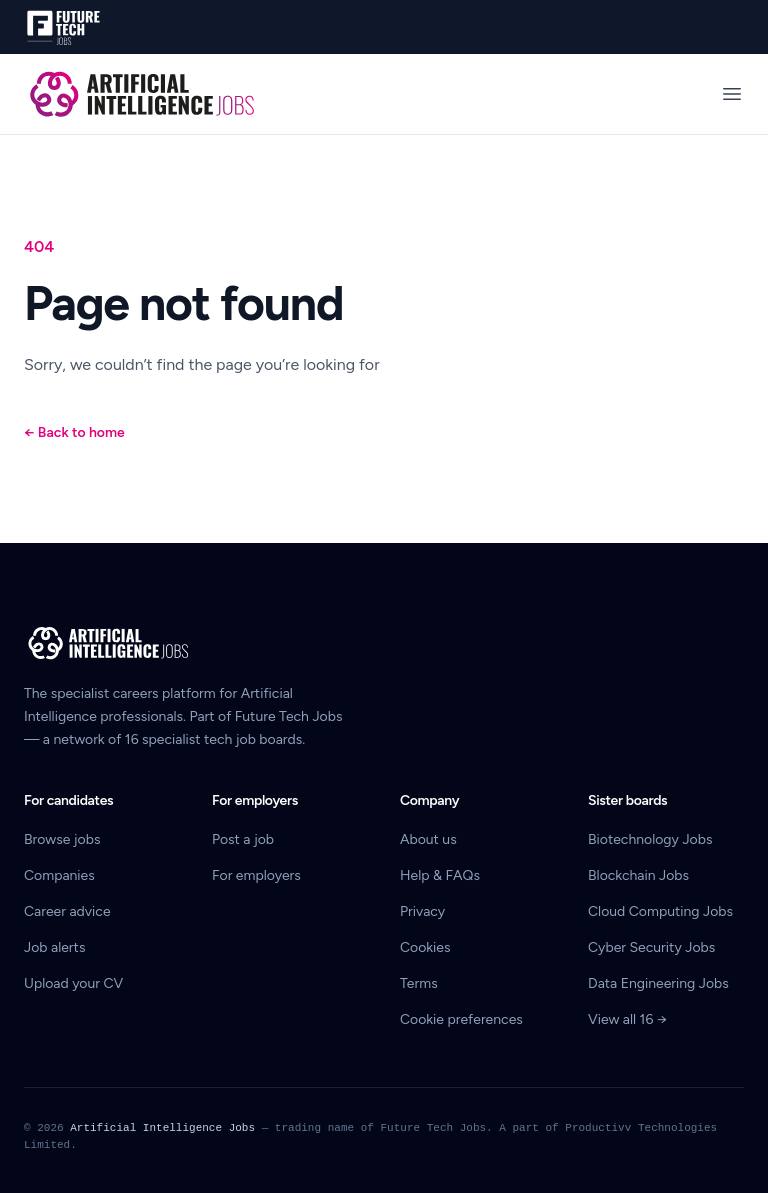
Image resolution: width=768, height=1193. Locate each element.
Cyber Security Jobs (651, 947)
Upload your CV (73, 983)
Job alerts (54, 947)
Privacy (422, 911)
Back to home (74, 432)
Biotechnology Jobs (650, 839)
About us (428, 839)
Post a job (243, 839)
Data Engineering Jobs (658, 983)
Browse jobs (62, 839)
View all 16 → (627, 1019)
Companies (59, 875)
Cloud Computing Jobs (660, 911)
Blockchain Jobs (638, 875)
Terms (419, 983)
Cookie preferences (461, 1019)
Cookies (425, 947)
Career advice (67, 911)
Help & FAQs (440, 875)
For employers (256, 875)
